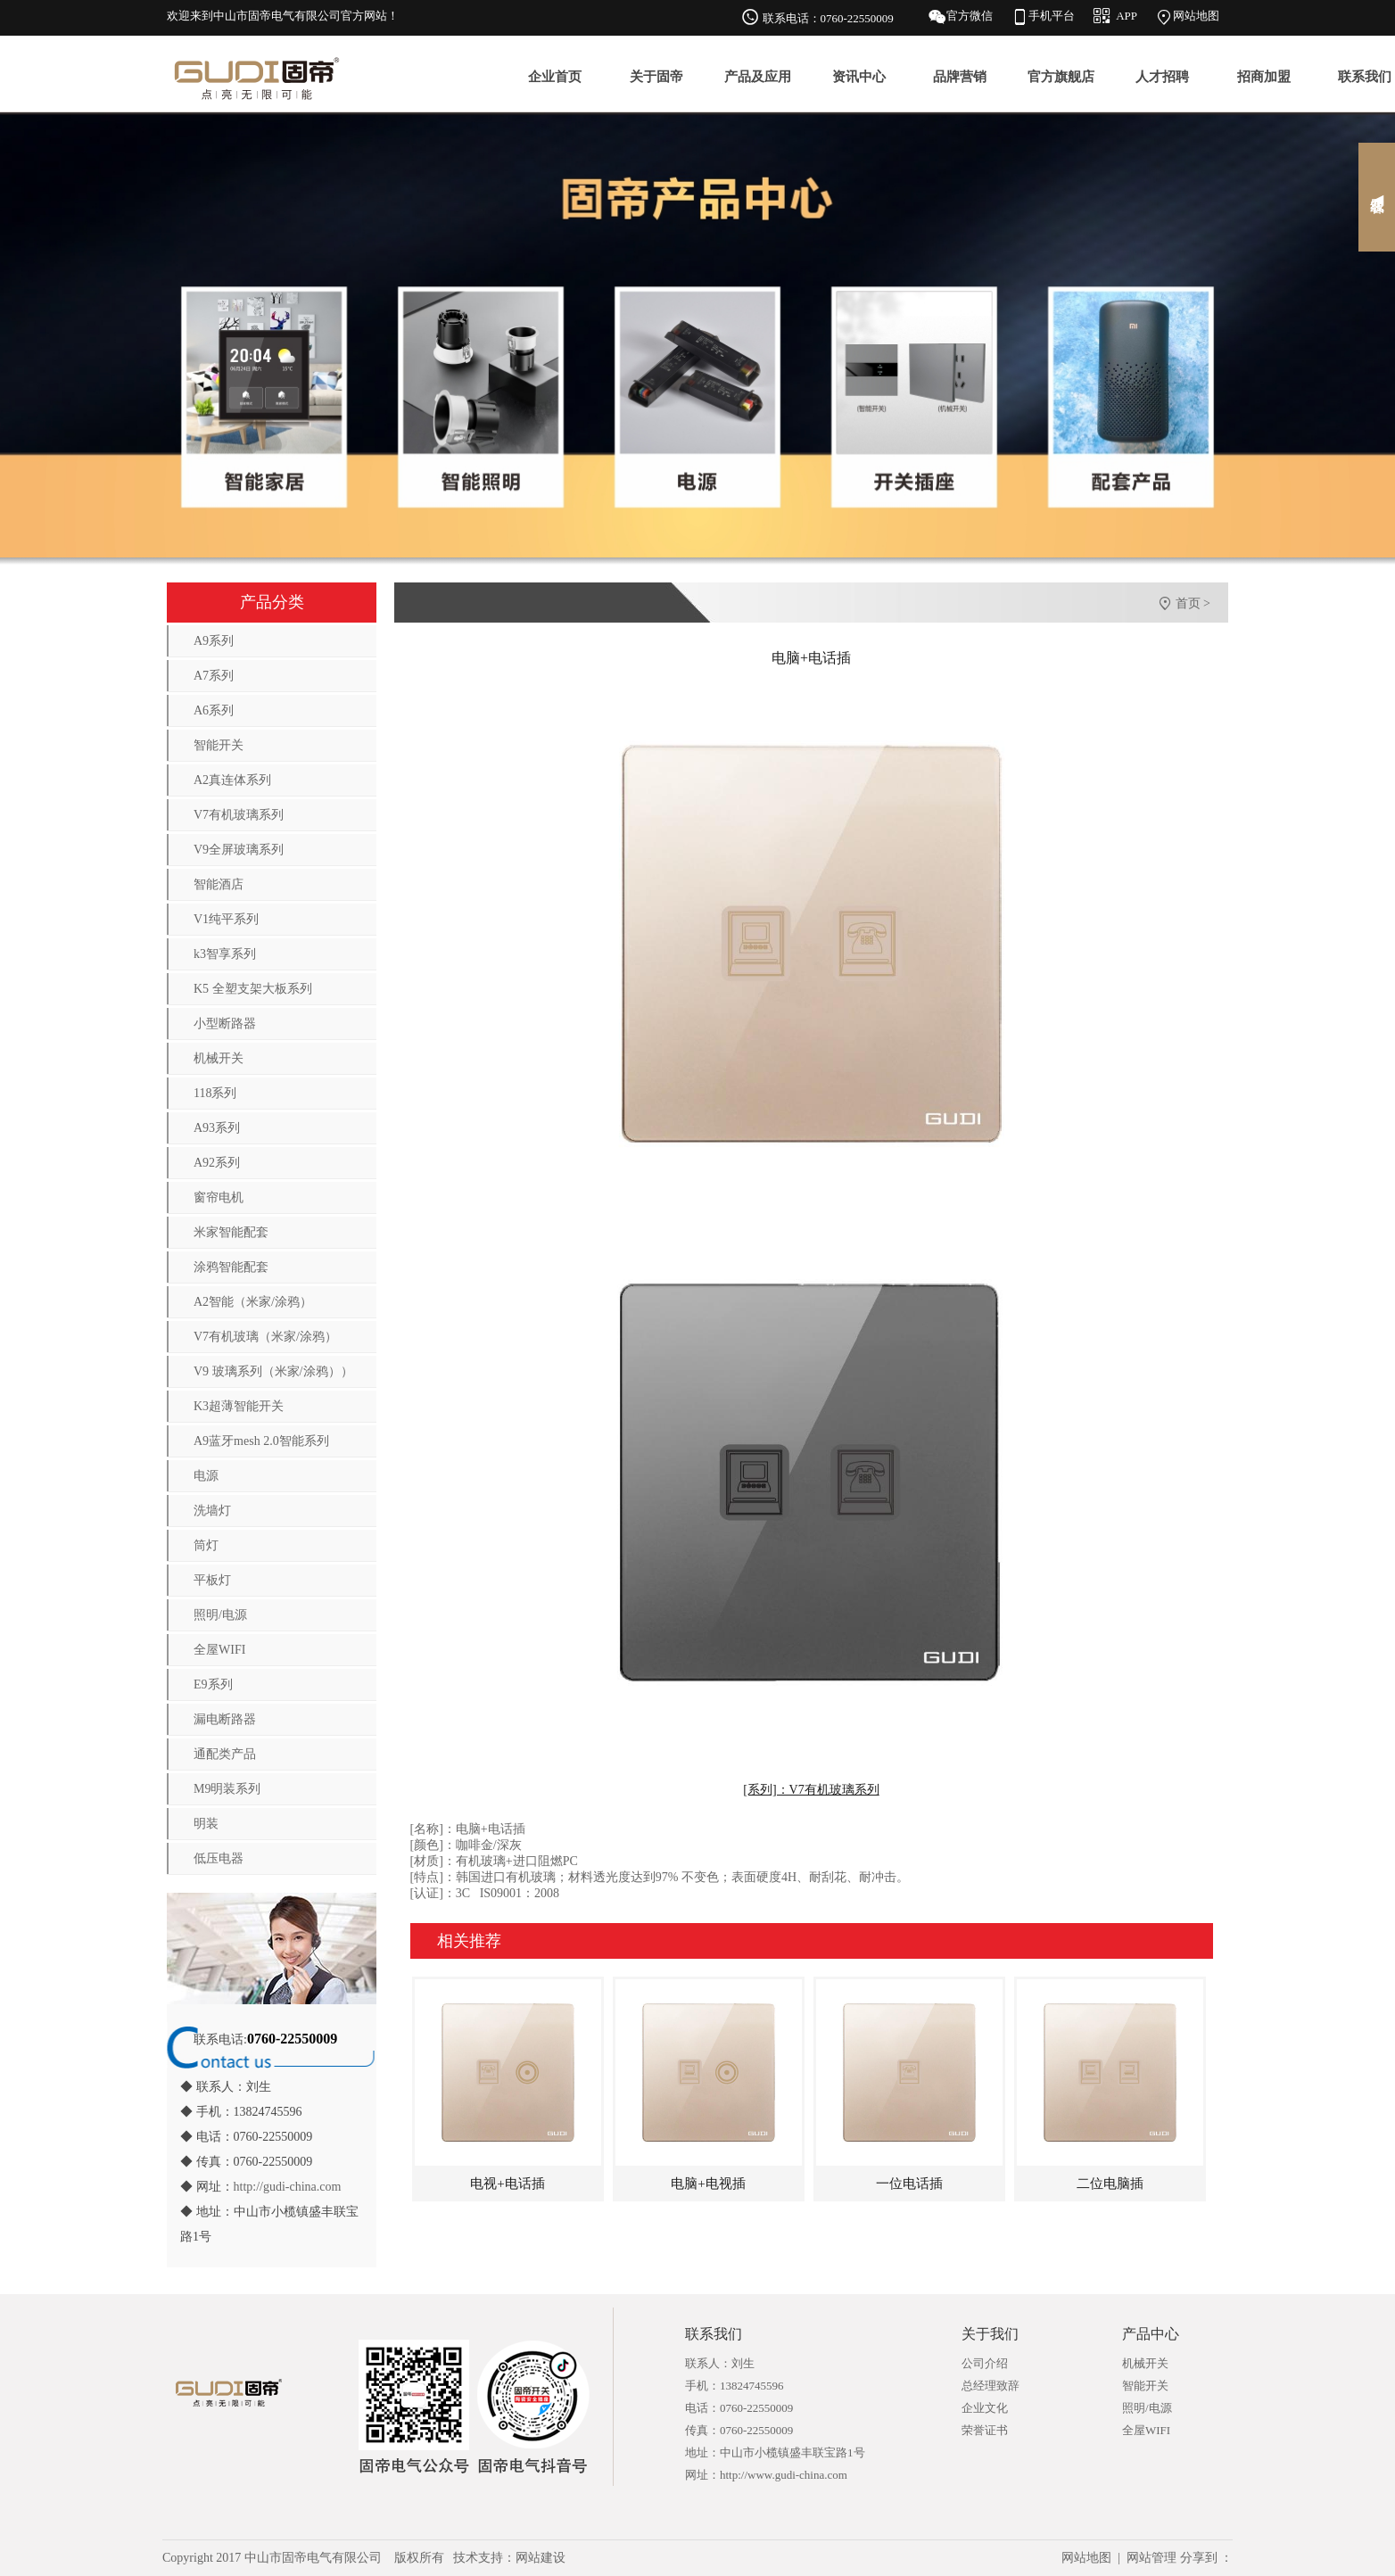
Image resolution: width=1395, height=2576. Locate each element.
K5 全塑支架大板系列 (253, 988)
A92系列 (217, 1162)
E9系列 (213, 1684)
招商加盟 (1264, 77)
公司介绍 (985, 2363)
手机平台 (1051, 15)
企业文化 (985, 2408)
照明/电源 (220, 1615)
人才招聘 (1162, 77)
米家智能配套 (231, 1232)
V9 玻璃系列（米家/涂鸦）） (273, 1371)
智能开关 (219, 745)
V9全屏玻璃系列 (239, 849)
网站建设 (540, 2557)
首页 (1188, 603)
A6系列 (214, 710)
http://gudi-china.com (288, 2186)
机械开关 (219, 1058)
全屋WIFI (219, 1649)
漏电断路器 (225, 1719)
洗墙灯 (212, 1510)
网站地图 (1196, 15)
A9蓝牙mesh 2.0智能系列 (261, 1441)
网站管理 (1151, 2557)
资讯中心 (859, 77)
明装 (206, 1823)
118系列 (215, 1093)
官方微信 (969, 15)
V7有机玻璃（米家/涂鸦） (265, 1336)
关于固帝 (656, 77)
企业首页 (555, 77)
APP (1126, 15)
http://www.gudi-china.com (783, 2474)
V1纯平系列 (226, 919)
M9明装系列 (227, 1789)
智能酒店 (219, 884)
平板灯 (212, 1580)
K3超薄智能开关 (239, 1406)
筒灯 (206, 1545)
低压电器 (219, 1858)
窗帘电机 (219, 1197)
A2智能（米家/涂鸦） (253, 1302)
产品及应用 (757, 77)
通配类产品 (225, 1754)
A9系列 (214, 641)
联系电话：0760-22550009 (828, 18)
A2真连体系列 (232, 780)
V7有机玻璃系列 (239, 815)
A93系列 (217, 1128)
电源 (206, 1475)
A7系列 (214, 675)
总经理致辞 (990, 2385)
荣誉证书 (985, 2430)
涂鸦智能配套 (231, 1267)
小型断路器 (225, 1023)
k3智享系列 (225, 954)
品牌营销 (959, 77)
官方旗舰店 (1061, 77)
